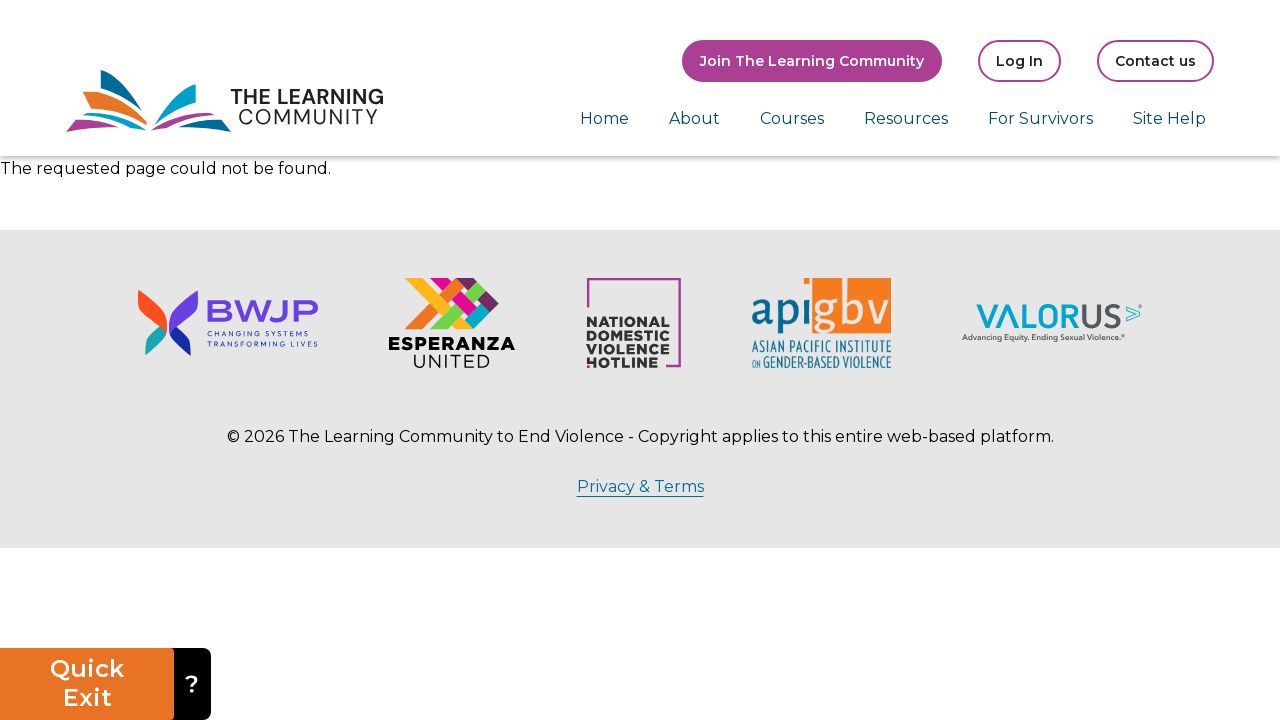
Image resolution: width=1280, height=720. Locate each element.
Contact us (1155, 61)
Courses (792, 118)
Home (604, 118)
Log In (1019, 61)
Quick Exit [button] (87, 683)
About (694, 118)
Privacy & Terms (640, 486)
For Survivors (1040, 118)
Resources (906, 118)
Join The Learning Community (812, 61)
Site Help (1169, 118)
